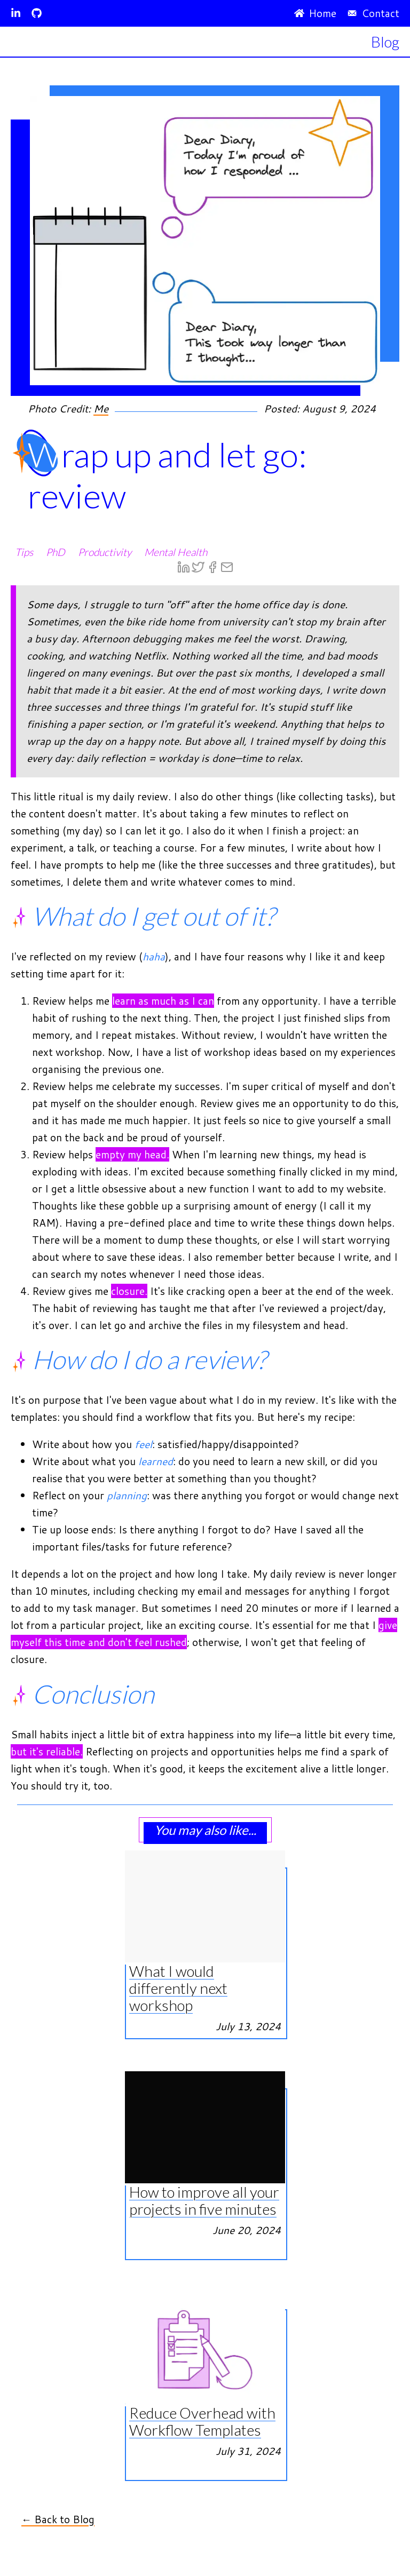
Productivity (104, 552)
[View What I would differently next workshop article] (205, 1858)
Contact (373, 13)
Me (100, 408)
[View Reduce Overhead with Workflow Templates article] (205, 2300)
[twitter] (198, 568)
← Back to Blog (57, 2519)
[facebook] (212, 568)
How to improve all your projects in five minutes (204, 2200)
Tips (24, 552)
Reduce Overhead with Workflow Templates (202, 2421)
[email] (226, 568)
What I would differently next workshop (178, 1988)
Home (315, 13)
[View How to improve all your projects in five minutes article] (205, 2079)
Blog (385, 41)
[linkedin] (183, 568)
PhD (55, 552)
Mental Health (175, 552)
